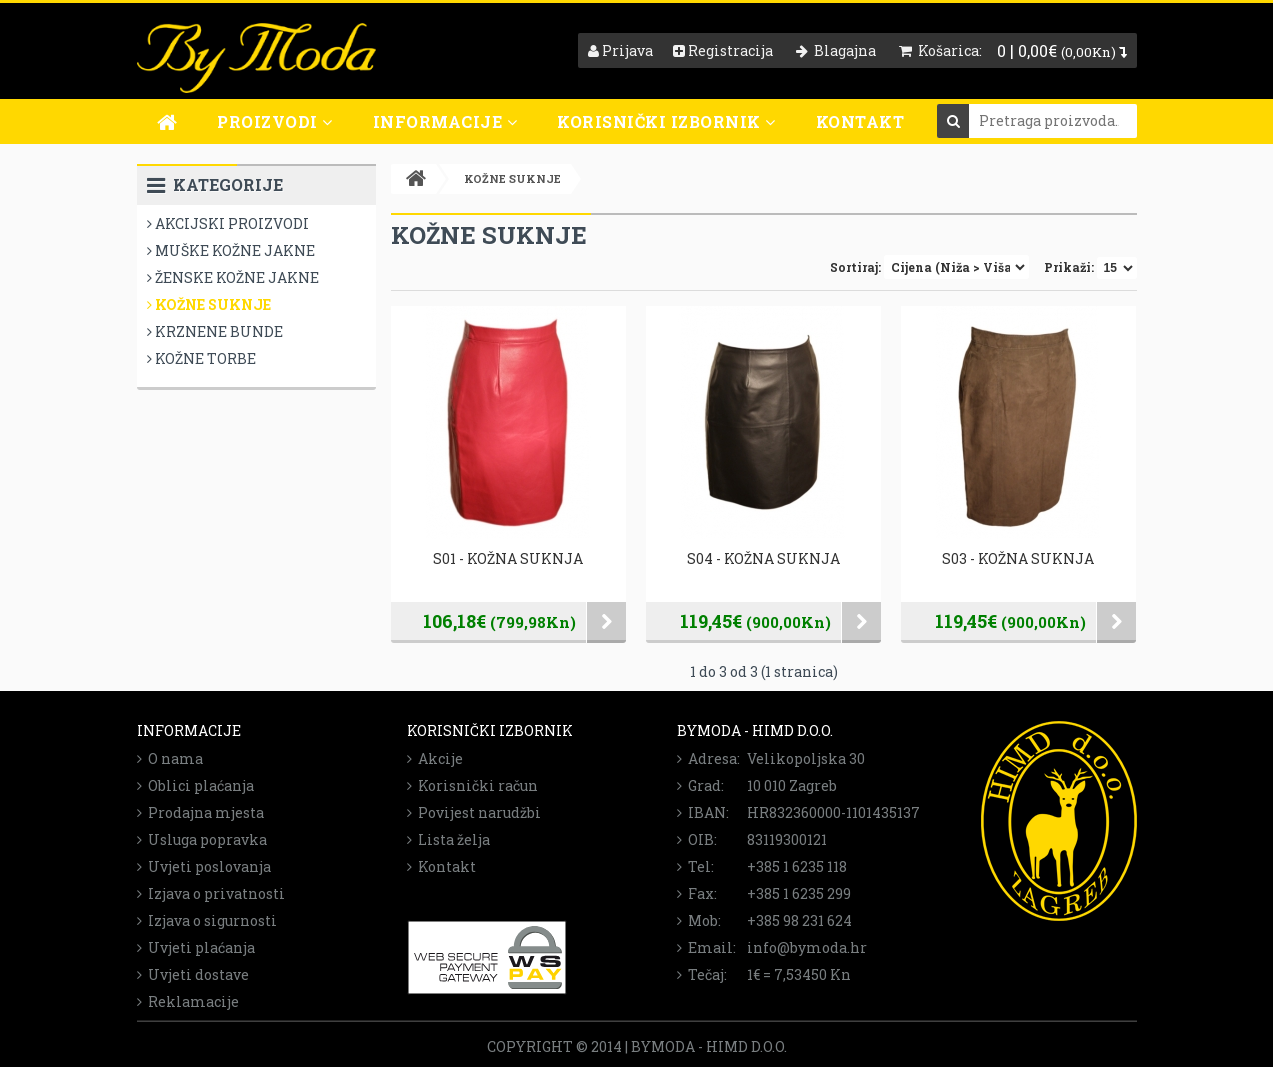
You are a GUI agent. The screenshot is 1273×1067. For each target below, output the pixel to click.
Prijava (620, 50)
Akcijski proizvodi (228, 223)
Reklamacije (188, 1001)
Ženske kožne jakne (233, 277)
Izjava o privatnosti (211, 893)
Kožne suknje (209, 304)
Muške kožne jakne (231, 250)
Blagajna (836, 50)
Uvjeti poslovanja (204, 866)
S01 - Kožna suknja (508, 558)
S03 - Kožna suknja (1018, 558)
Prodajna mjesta (200, 812)
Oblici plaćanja (195, 785)
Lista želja (448, 839)
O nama (170, 758)
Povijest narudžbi (474, 812)
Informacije (445, 121)
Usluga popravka (202, 839)
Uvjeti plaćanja (196, 947)
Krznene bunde (215, 331)
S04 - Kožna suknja (763, 558)
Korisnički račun (472, 785)
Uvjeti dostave (193, 974)
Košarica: (940, 50)
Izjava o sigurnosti (207, 920)
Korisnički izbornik (666, 121)
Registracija (723, 50)
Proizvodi (275, 121)
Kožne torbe (201, 358)
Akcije (435, 758)
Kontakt (860, 121)
